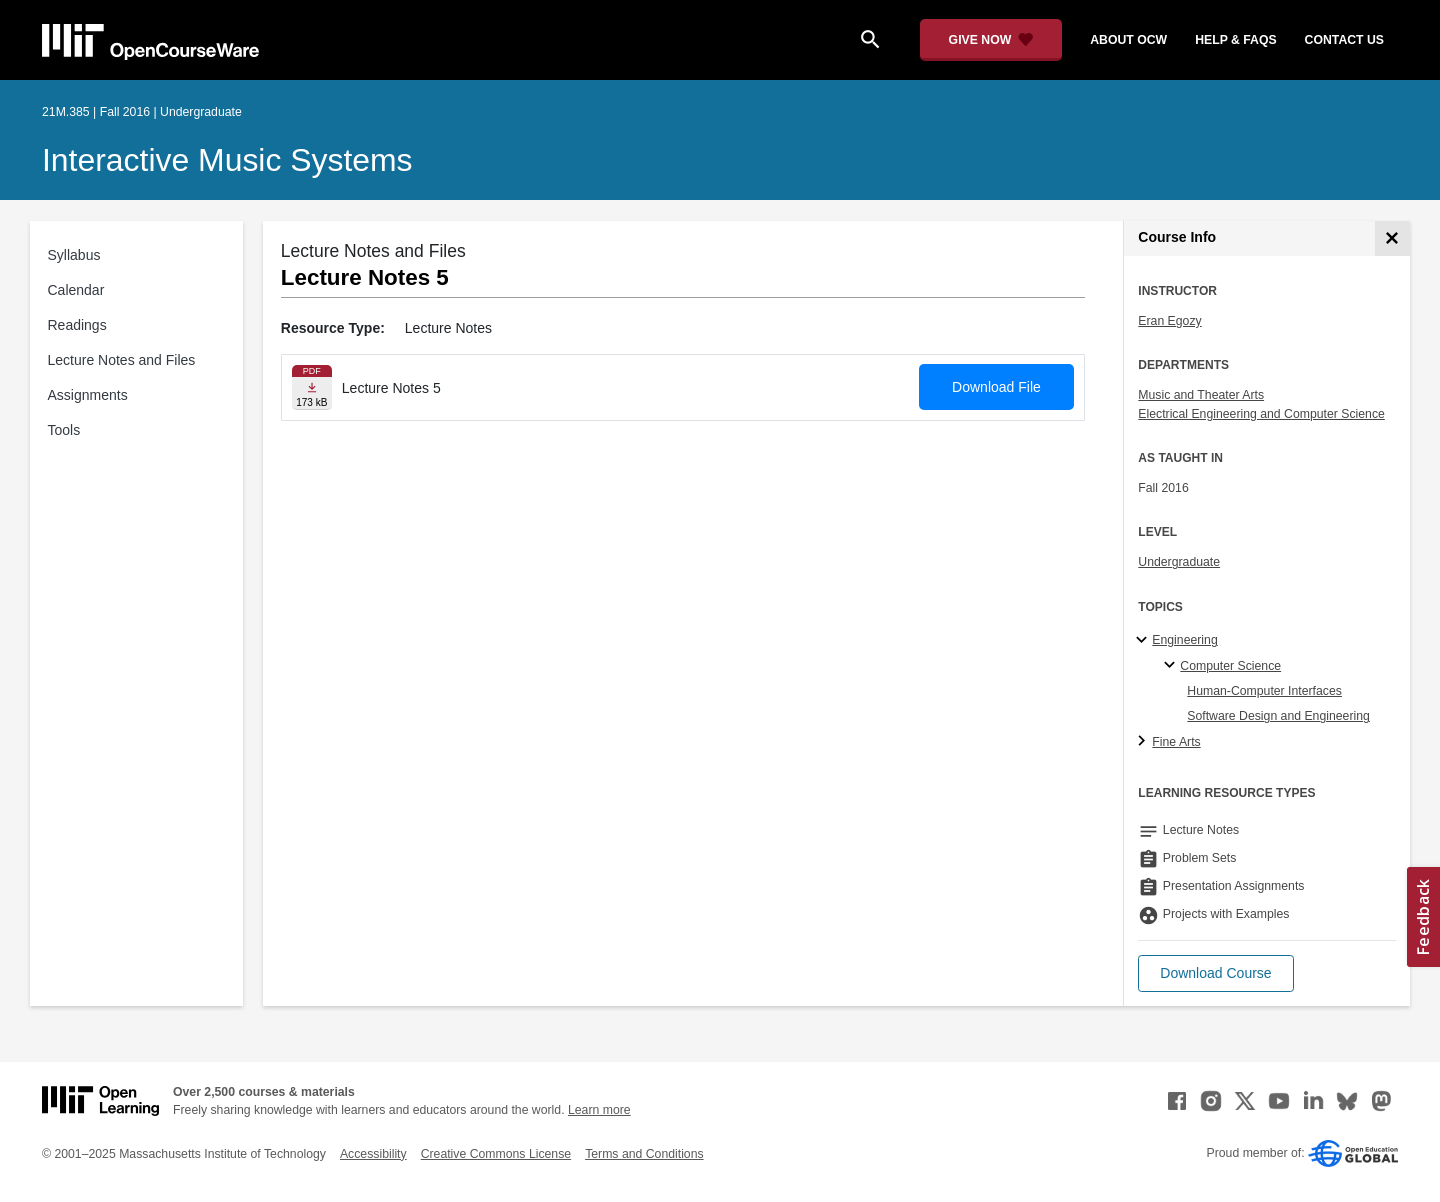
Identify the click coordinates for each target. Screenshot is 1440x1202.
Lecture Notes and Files (122, 360)
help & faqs (1235, 40)
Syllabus (74, 255)
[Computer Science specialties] (1172, 666)
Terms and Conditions (644, 1154)
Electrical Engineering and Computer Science (1261, 414)
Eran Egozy (1169, 321)
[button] (1215, 973)
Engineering (1184, 640)
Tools (64, 430)
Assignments (88, 395)
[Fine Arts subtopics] (1144, 742)
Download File (996, 387)
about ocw (1128, 40)
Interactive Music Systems (227, 160)
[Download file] (312, 387)
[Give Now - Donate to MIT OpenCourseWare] (991, 40)
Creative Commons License (496, 1154)
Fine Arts (1176, 742)
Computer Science (1230, 666)
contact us (1344, 40)
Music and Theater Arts (1201, 395)
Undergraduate (1179, 562)
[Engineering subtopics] (1144, 641)
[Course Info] (1392, 238)
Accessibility (373, 1154)
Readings (77, 325)
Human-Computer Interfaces (1264, 691)
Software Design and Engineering (1278, 716)
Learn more (599, 1110)
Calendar (76, 290)
